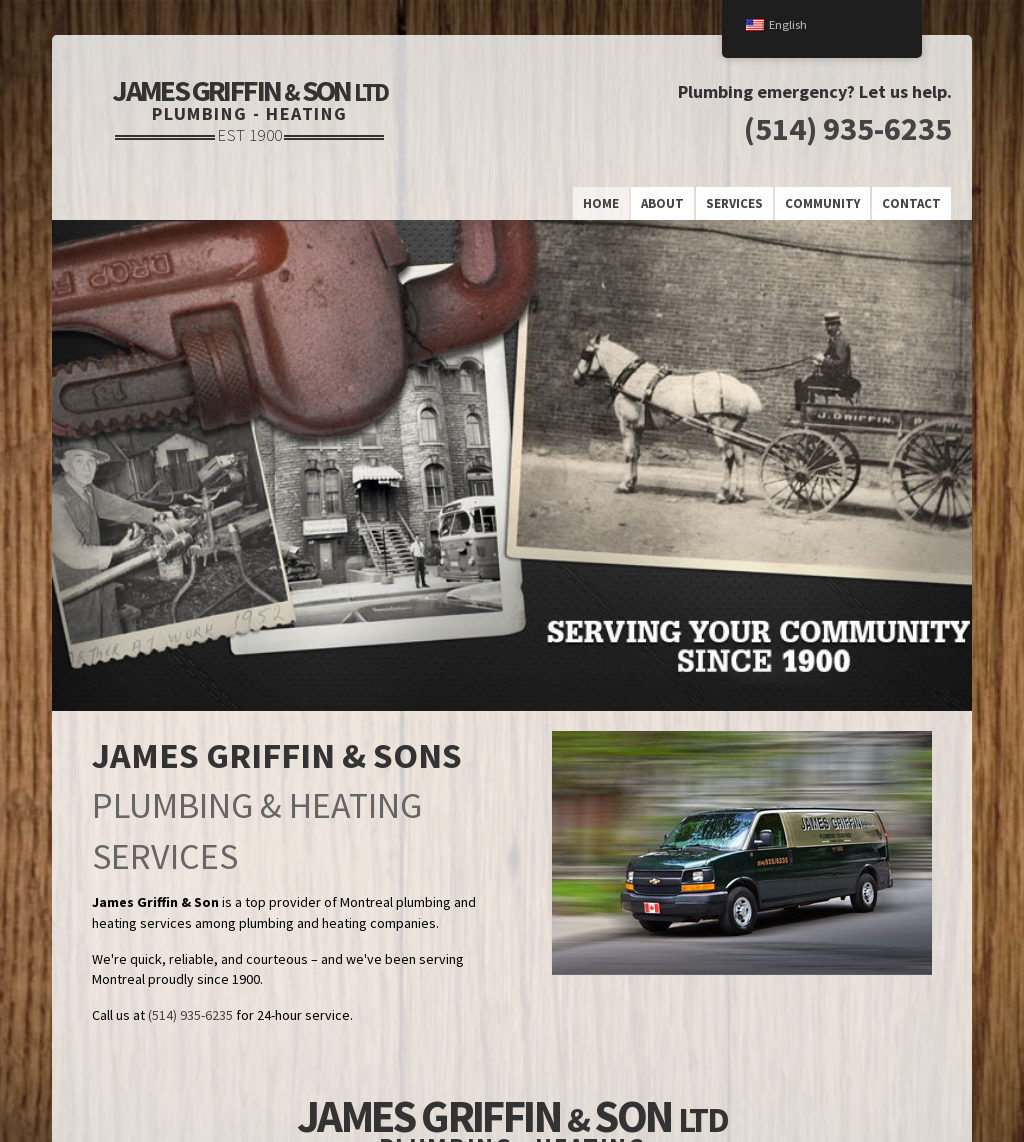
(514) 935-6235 (848, 129)
